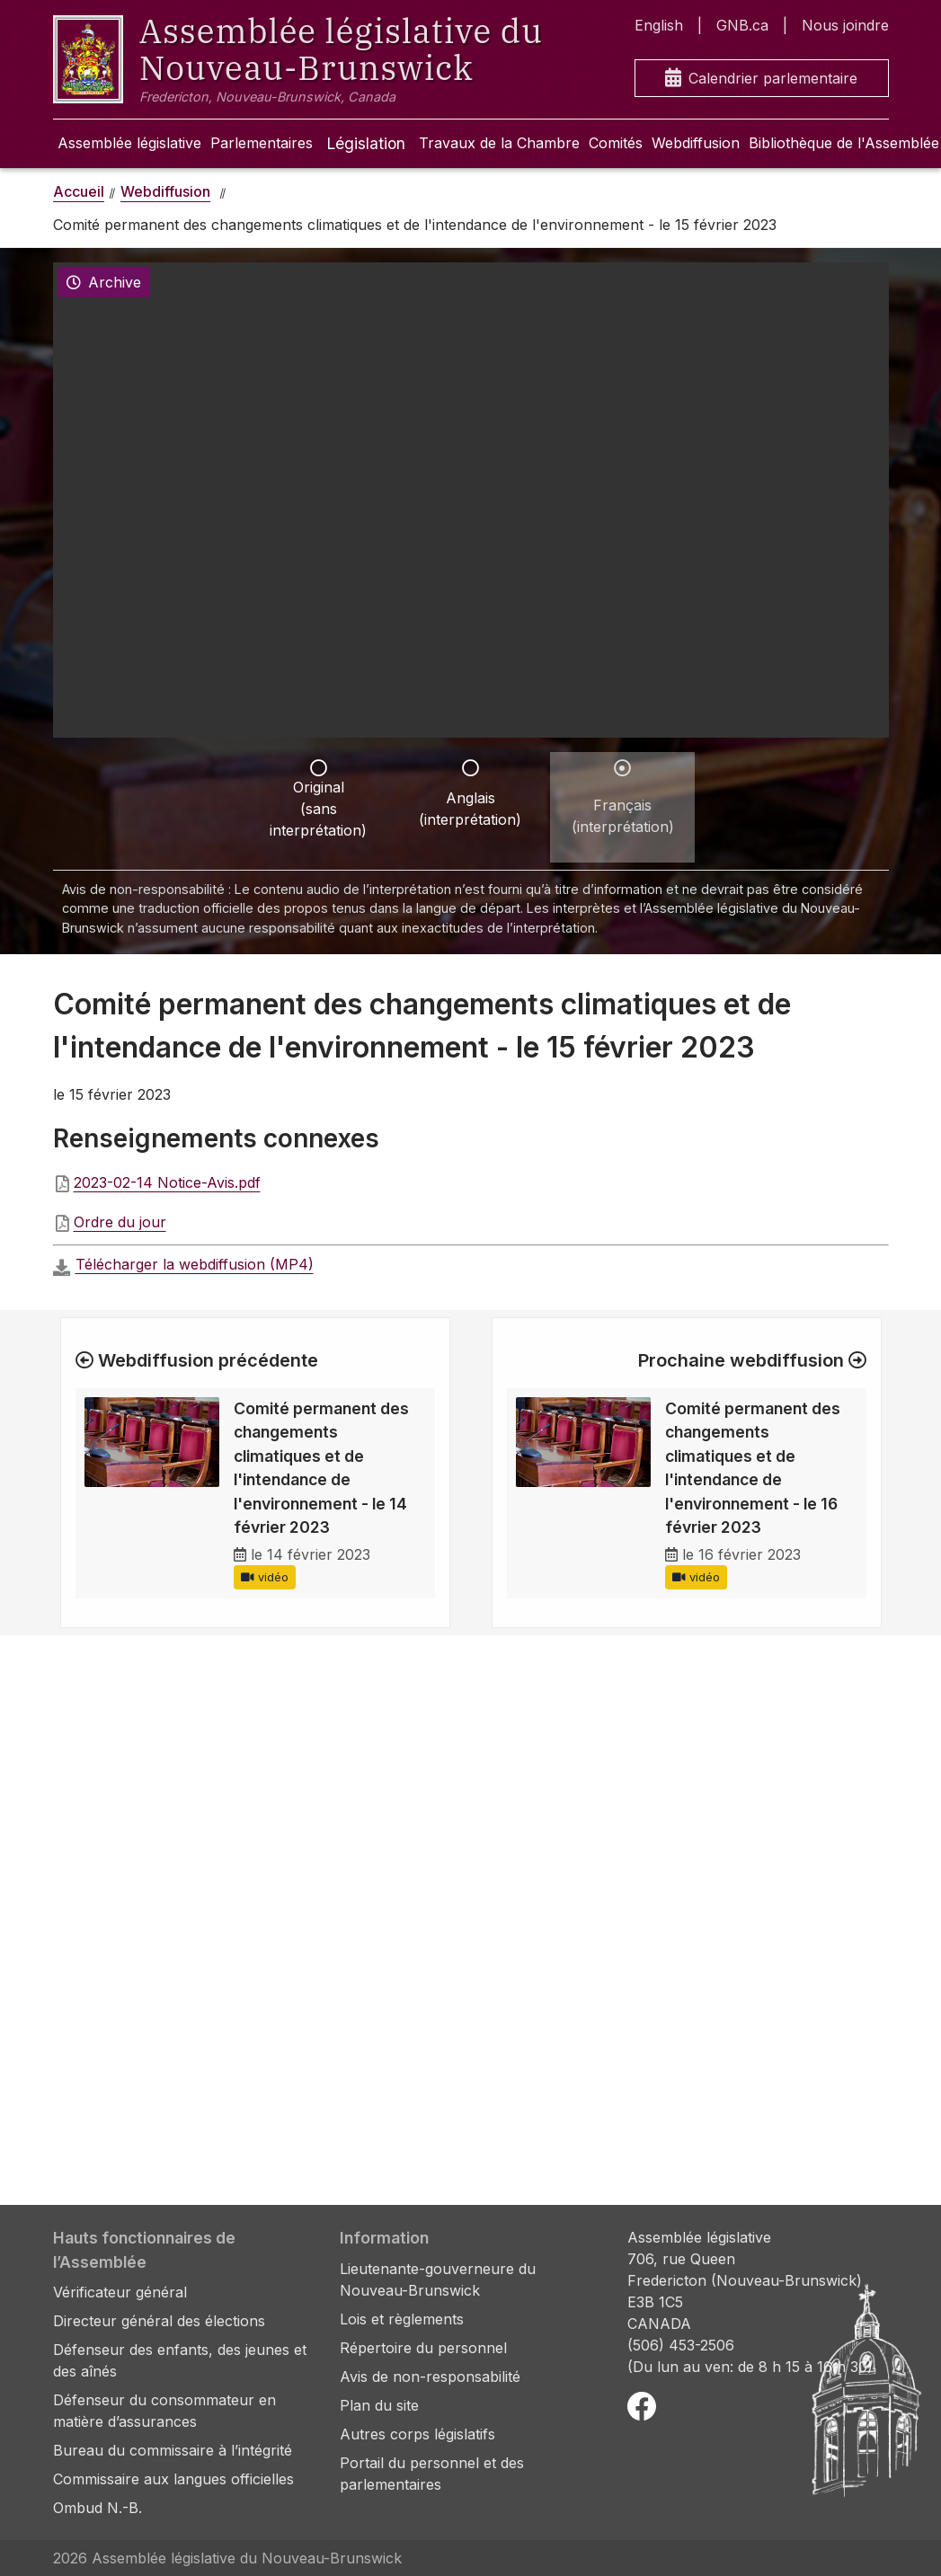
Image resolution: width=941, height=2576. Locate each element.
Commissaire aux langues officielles (173, 2479)
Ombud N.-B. (97, 2508)
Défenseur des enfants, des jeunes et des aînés (179, 2360)
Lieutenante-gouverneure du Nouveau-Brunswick (438, 2279)
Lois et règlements (402, 2319)
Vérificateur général (120, 2292)
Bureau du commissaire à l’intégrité (172, 2450)
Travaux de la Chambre (499, 143)
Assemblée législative (129, 143)
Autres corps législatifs (417, 2434)
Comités (616, 143)
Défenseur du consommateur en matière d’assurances (164, 2410)
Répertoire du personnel (423, 2348)
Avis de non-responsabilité (430, 2377)
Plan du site (379, 2405)
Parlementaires (261, 143)
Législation (365, 143)
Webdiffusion (696, 143)
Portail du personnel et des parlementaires (432, 2473)
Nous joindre (845, 25)
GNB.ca (742, 25)
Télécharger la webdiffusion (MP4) (194, 1264)
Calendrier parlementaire (761, 78)
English (659, 25)
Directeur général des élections (159, 2321)
